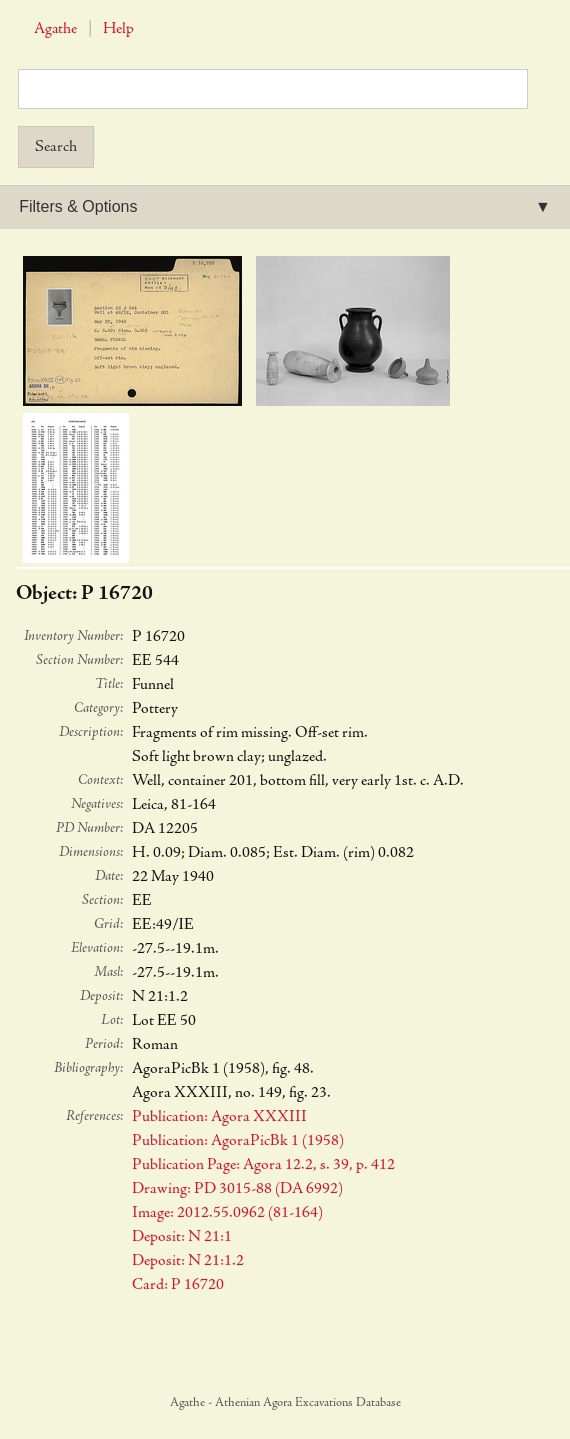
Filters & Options (78, 206)
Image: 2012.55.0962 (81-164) (227, 1213)
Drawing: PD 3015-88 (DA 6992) (237, 1189)
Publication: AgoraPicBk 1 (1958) (238, 1141)
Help (118, 29)
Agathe (55, 29)
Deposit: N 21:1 (182, 1237)
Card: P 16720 (178, 1285)
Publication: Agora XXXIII (219, 1117)
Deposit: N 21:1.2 (188, 1261)
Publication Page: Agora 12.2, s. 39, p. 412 (263, 1165)
